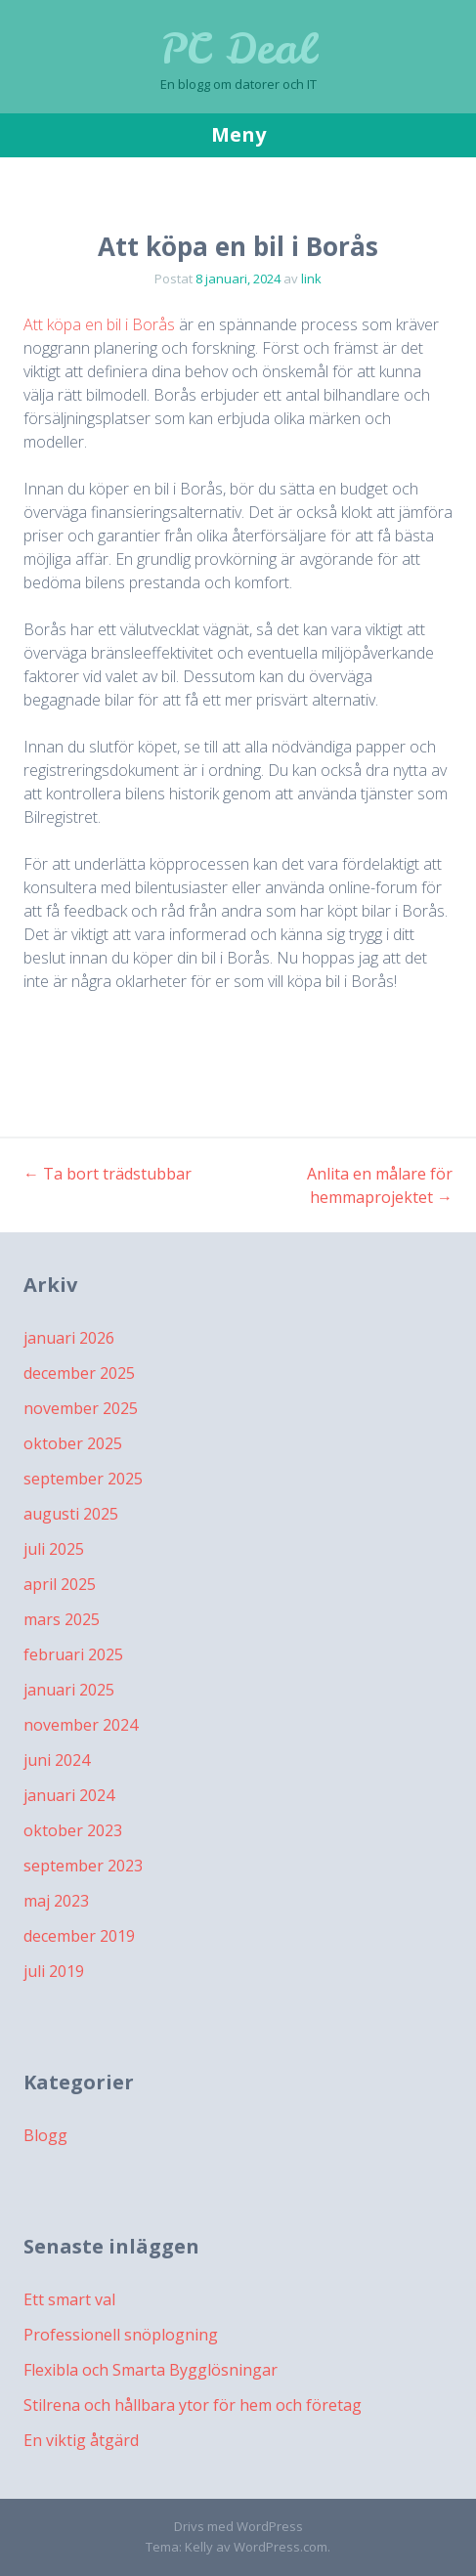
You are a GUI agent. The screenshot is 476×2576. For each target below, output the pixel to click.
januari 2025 (68, 1689)
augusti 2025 (70, 1513)
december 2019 (79, 1936)
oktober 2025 (72, 1443)
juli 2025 (53, 1549)
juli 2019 (53, 1971)
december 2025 (79, 1373)
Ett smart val (69, 2299)
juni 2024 (56, 1760)
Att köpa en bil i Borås (99, 324)
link (311, 278)
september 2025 (83, 1478)
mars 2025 (61, 1619)
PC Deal (237, 48)
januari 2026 (68, 1338)
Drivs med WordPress (238, 2526)
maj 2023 (56, 1900)
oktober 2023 (72, 1830)
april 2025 (59, 1584)
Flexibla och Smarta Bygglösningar (150, 2370)
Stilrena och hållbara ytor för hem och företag (192, 2405)
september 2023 (83, 1865)
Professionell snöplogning (120, 2334)
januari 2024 (68, 1795)
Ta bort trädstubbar (107, 1173)
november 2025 (80, 1408)
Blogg (45, 2135)
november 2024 (80, 1725)
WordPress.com (280, 2546)
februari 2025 (73, 1654)
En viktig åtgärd (81, 2440)
